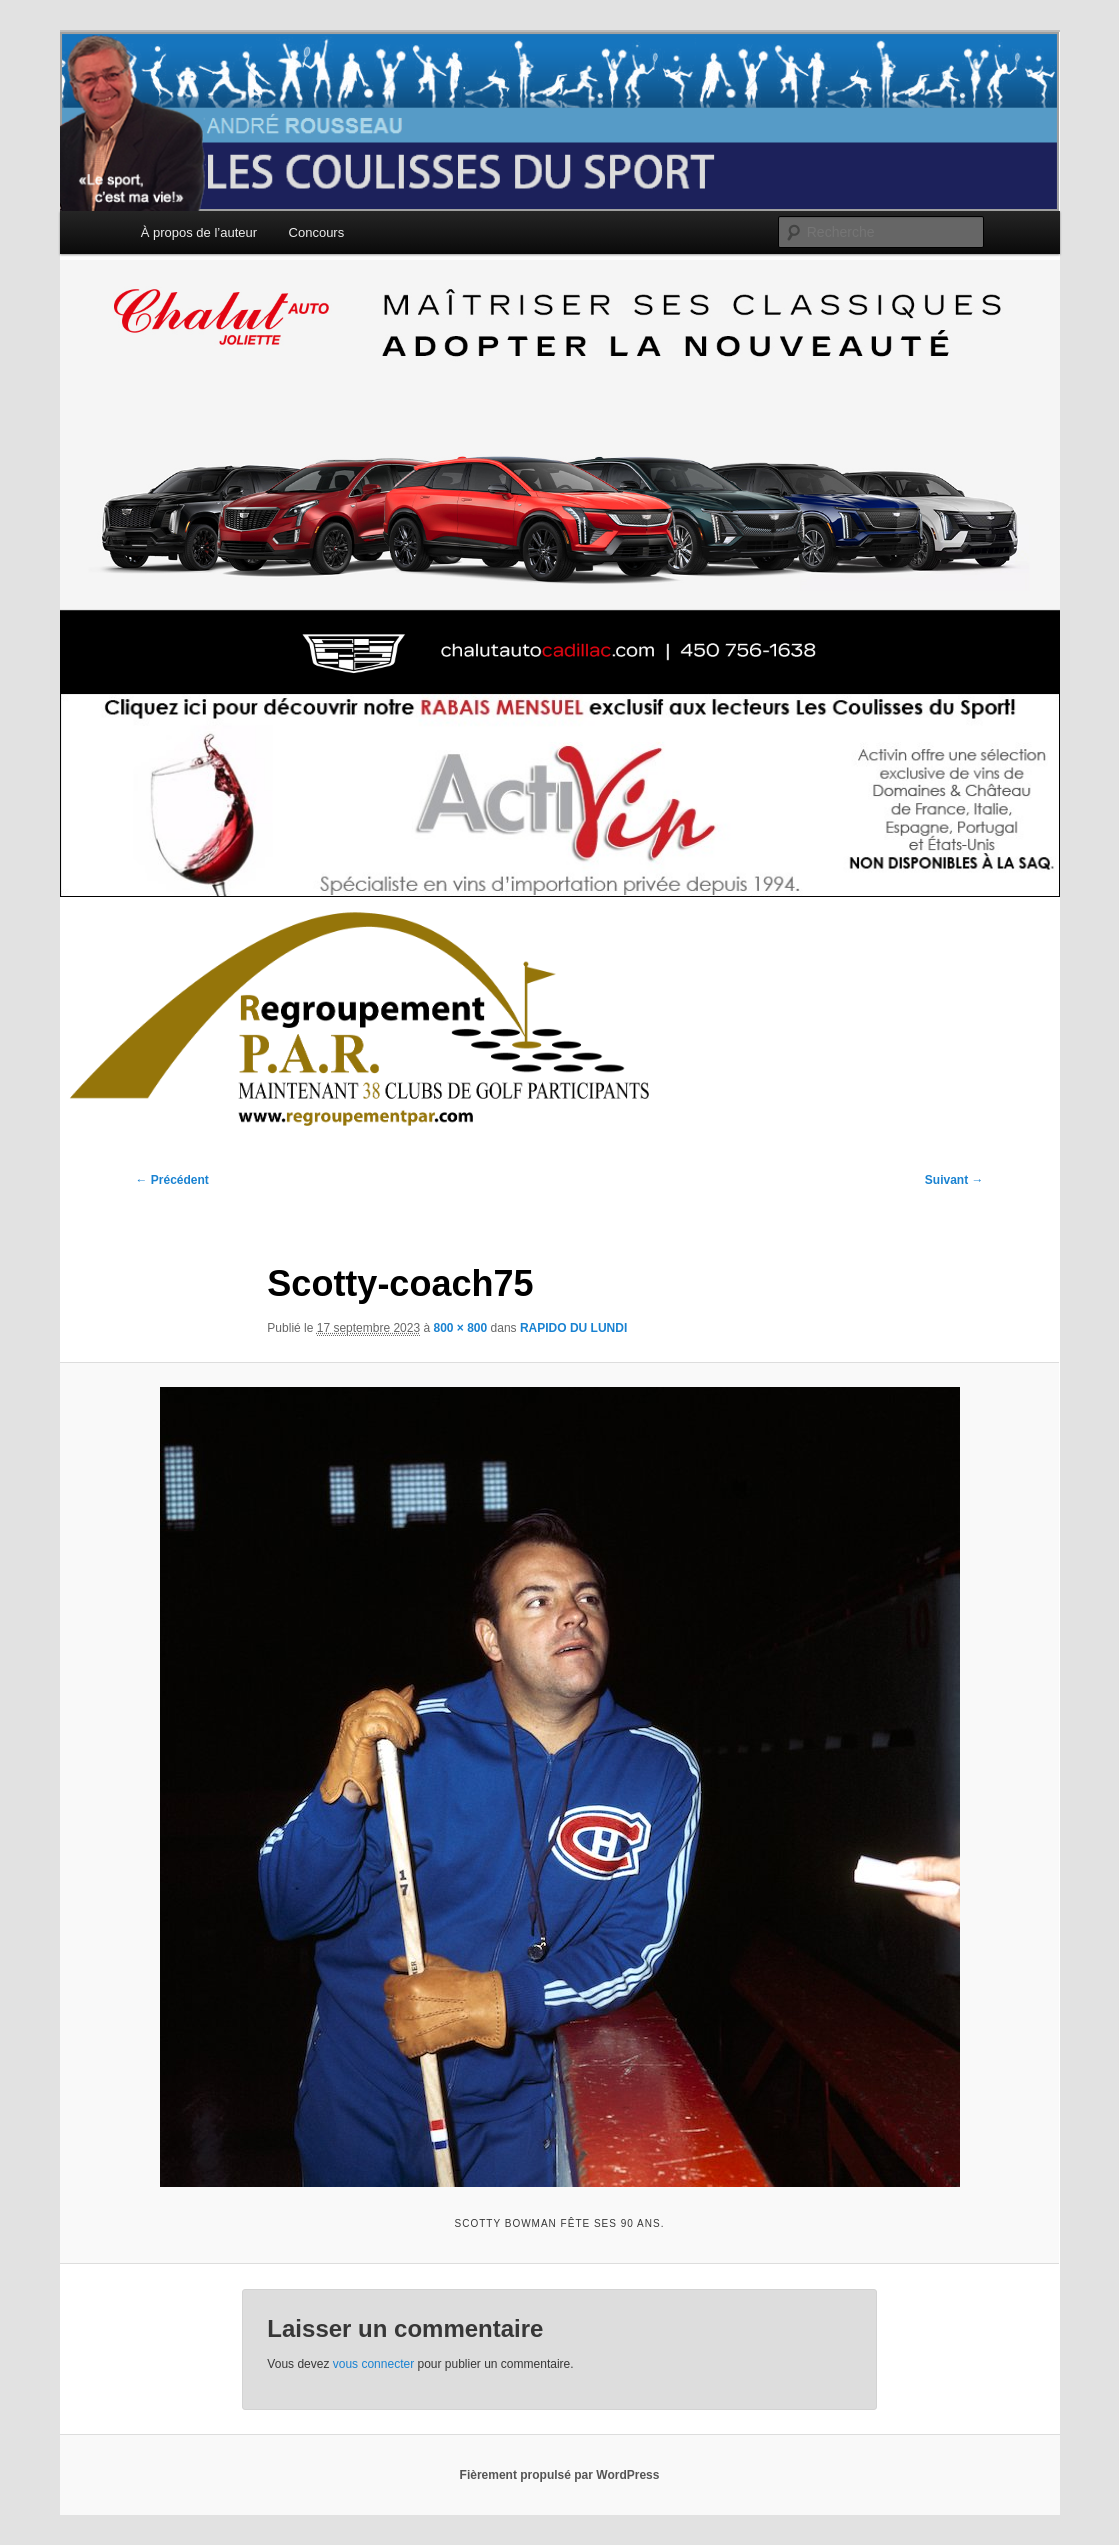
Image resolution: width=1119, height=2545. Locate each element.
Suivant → (954, 1180)
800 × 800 (460, 1328)
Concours (317, 232)
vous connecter (373, 2364)
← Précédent (172, 1180)
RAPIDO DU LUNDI (573, 1328)
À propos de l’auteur (199, 232)
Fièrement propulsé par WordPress (560, 2475)
